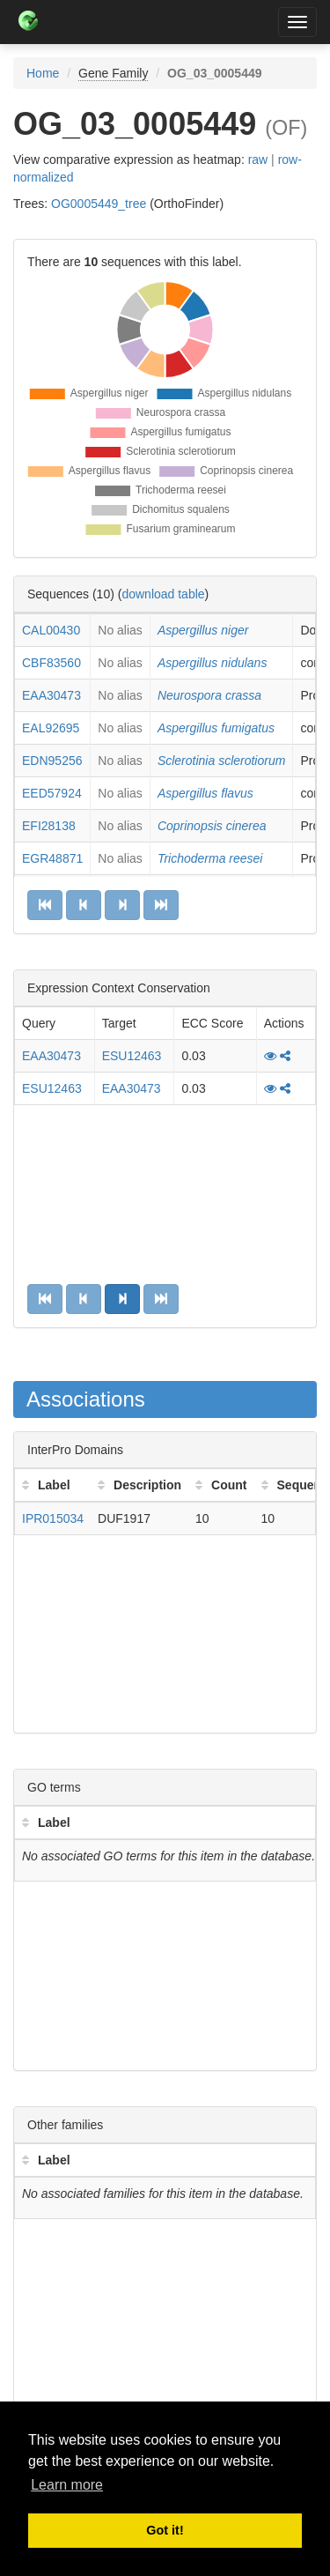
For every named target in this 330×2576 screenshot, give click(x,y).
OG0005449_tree (98, 204)
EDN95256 (52, 760)
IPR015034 (53, 1518)
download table (162, 594)
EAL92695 (50, 728)
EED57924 (52, 793)
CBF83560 (51, 663)
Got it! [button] (164, 2530)
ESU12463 (132, 1056)
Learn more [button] (67, 2484)
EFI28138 (49, 826)
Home (42, 73)
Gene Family (113, 73)
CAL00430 (51, 630)
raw (258, 159)
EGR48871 (52, 858)
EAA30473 (51, 695)
